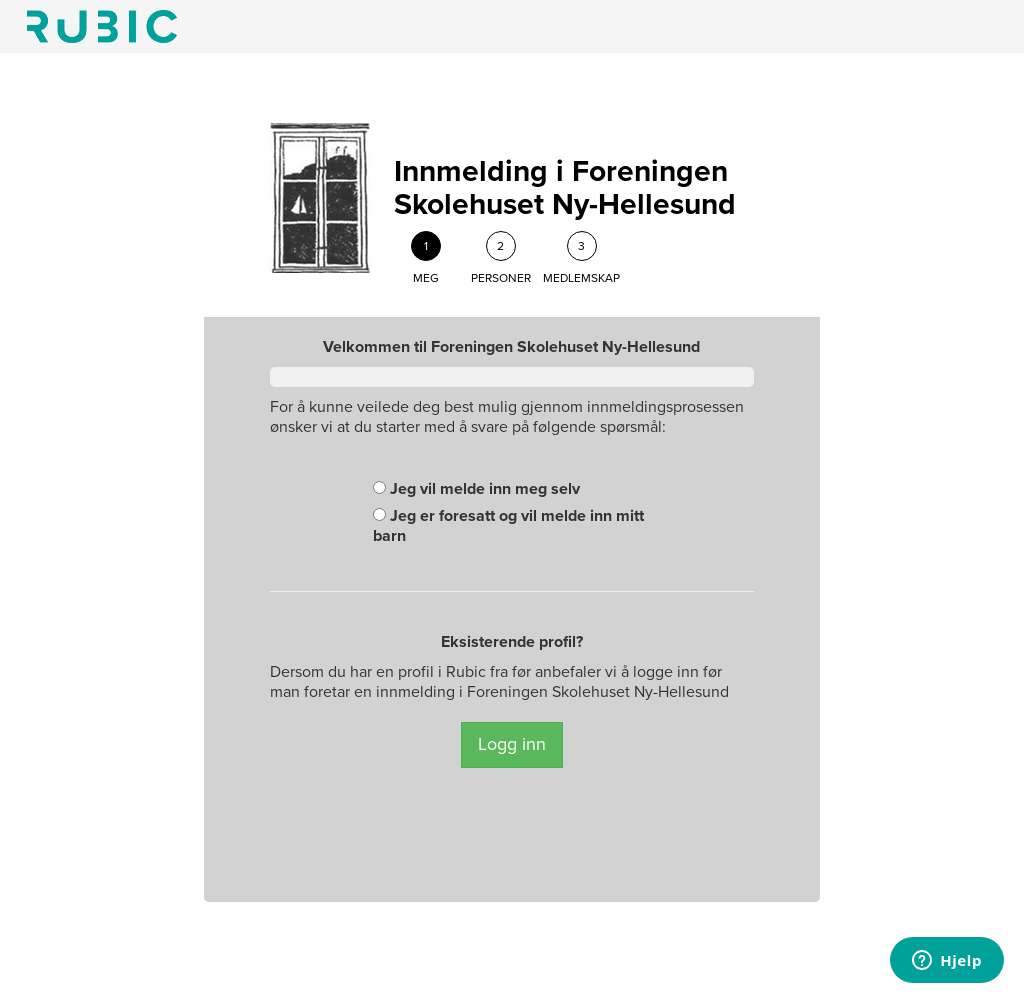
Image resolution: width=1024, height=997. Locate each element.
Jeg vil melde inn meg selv (476, 489)
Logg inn (512, 744)
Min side (102, 26)
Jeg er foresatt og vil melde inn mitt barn (508, 526)
